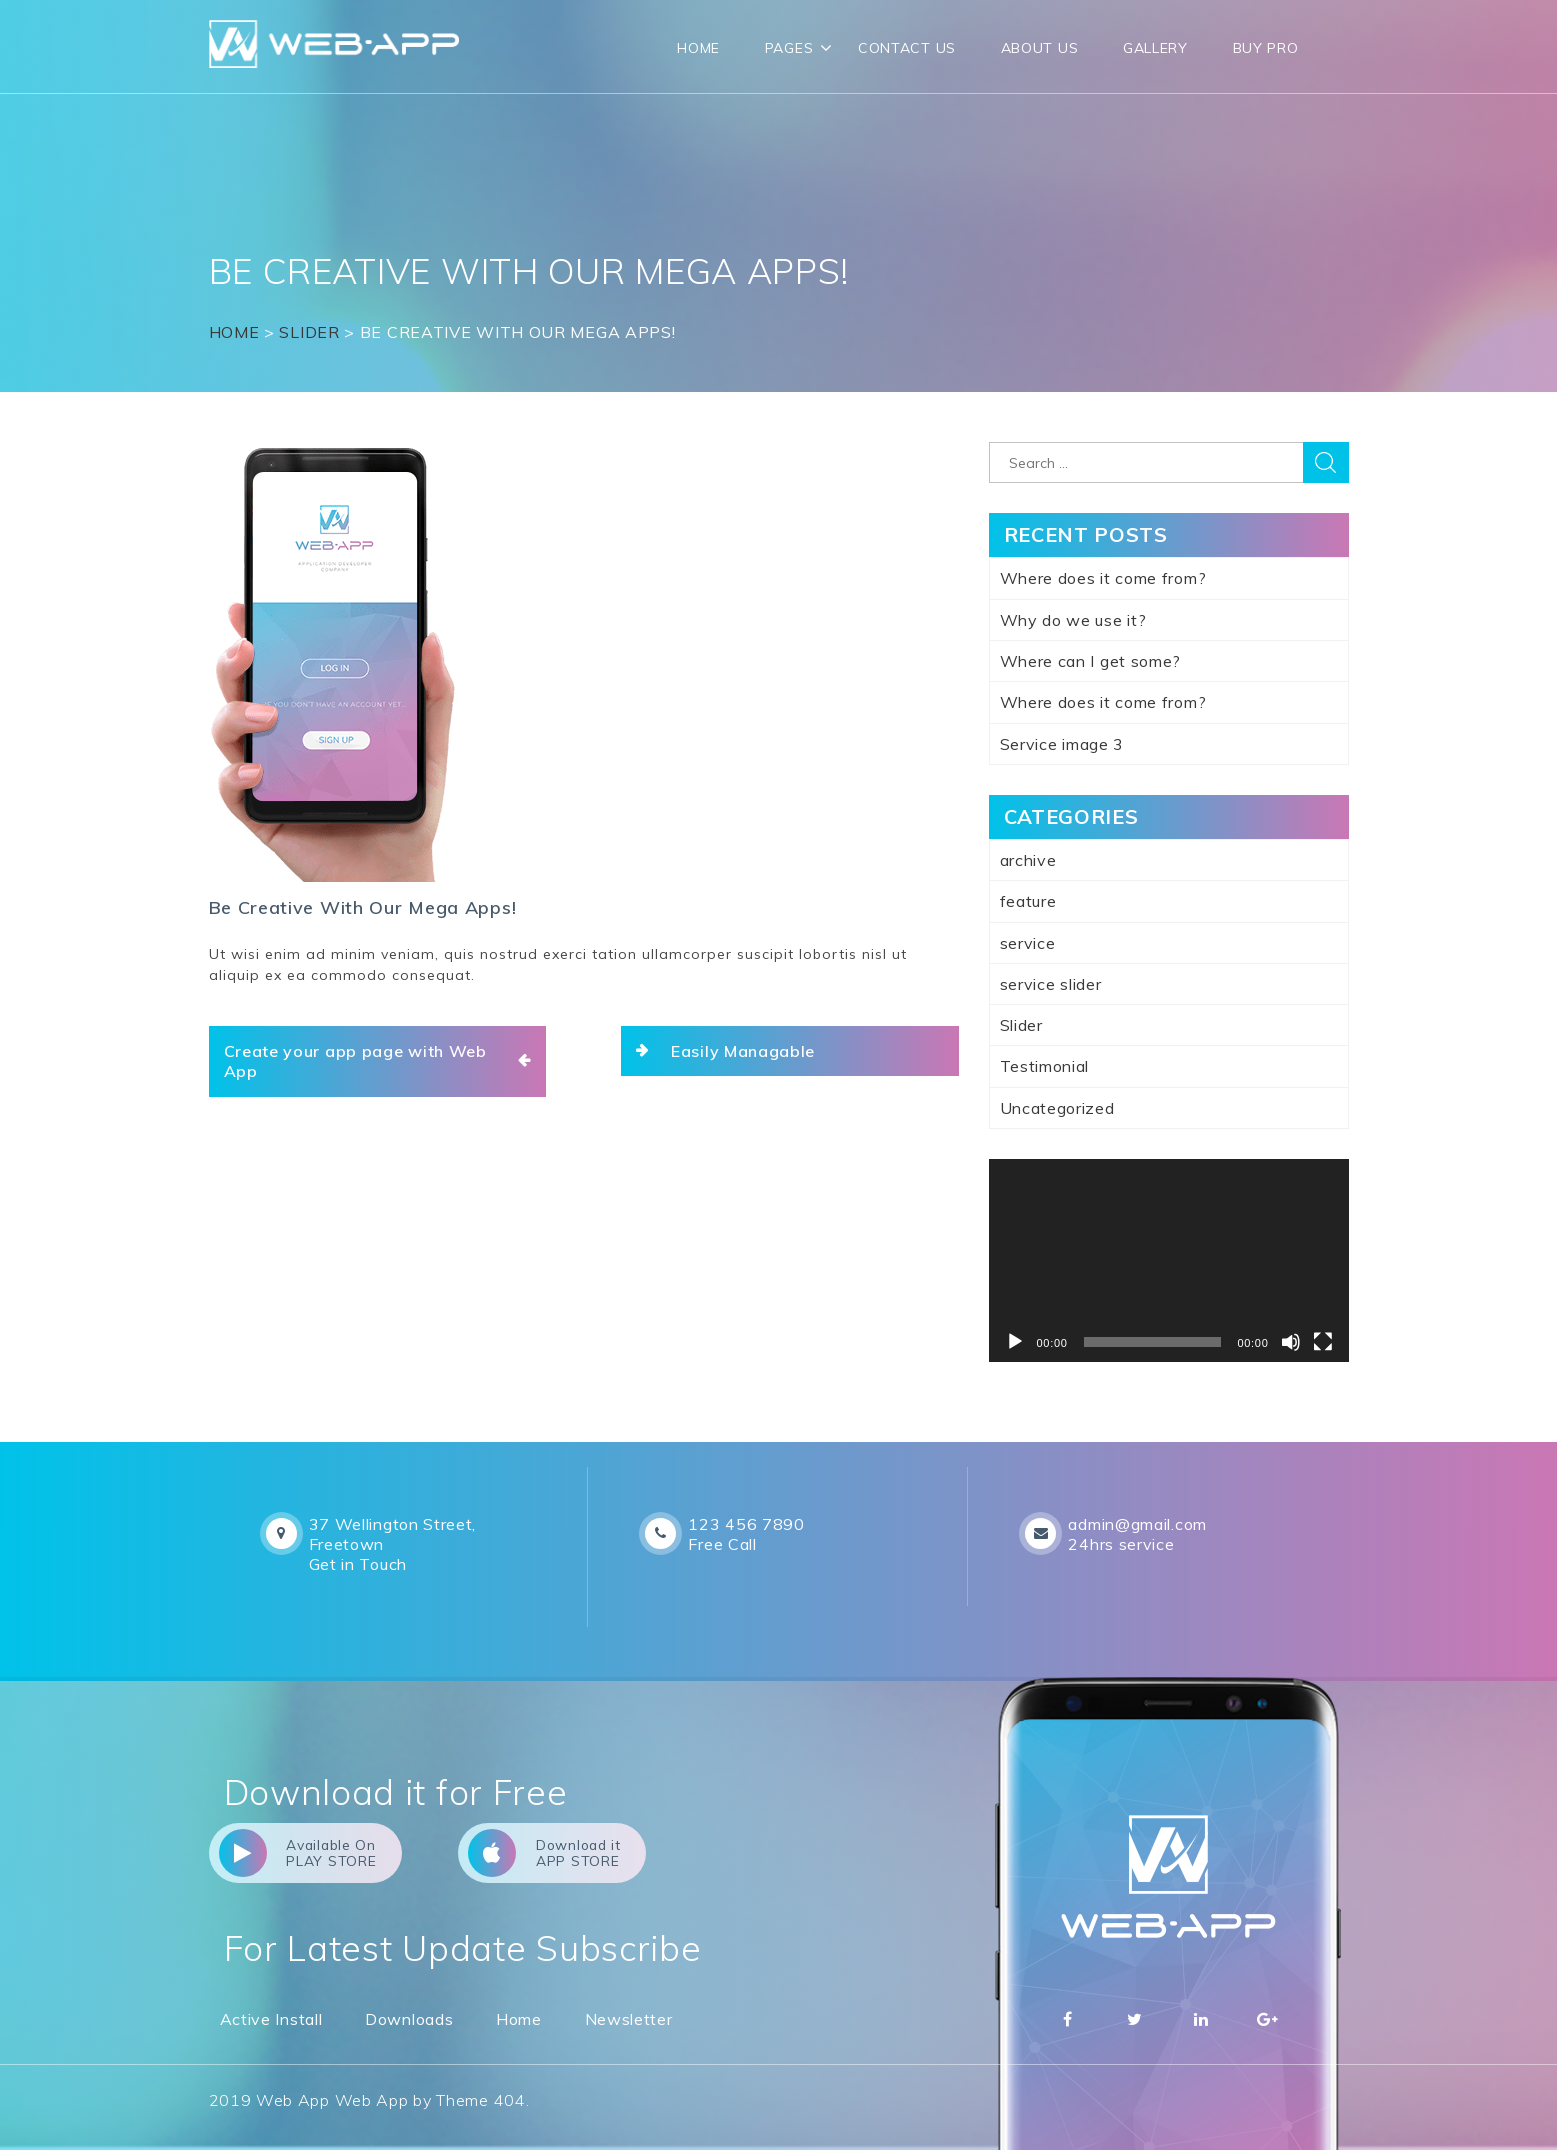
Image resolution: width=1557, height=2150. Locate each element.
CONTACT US (907, 48)
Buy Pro (1266, 48)
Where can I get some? (1091, 661)
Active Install (271, 2019)
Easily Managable (743, 1051)
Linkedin (1201, 2019)
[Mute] (1291, 1342)
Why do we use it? (1073, 620)
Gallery (1155, 48)
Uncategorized (1057, 1108)
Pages (789, 48)
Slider (309, 332)
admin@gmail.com (1137, 1524)
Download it (559, 1853)
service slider (1051, 984)
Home (698, 48)
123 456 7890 (746, 1524)
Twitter (1134, 2019)
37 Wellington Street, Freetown (393, 1534)
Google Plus (1268, 2019)
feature (1028, 901)
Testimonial (1045, 1066)
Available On (299, 1853)
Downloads (409, 2019)
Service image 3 (1062, 744)
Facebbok (1068, 2019)
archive (1028, 860)
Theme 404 (480, 2101)
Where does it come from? (1103, 578)
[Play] (1015, 1342)
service (1028, 943)
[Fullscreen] (1323, 1342)
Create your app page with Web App (355, 1061)
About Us (1040, 48)
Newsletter (629, 2019)
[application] (1169, 1260)
